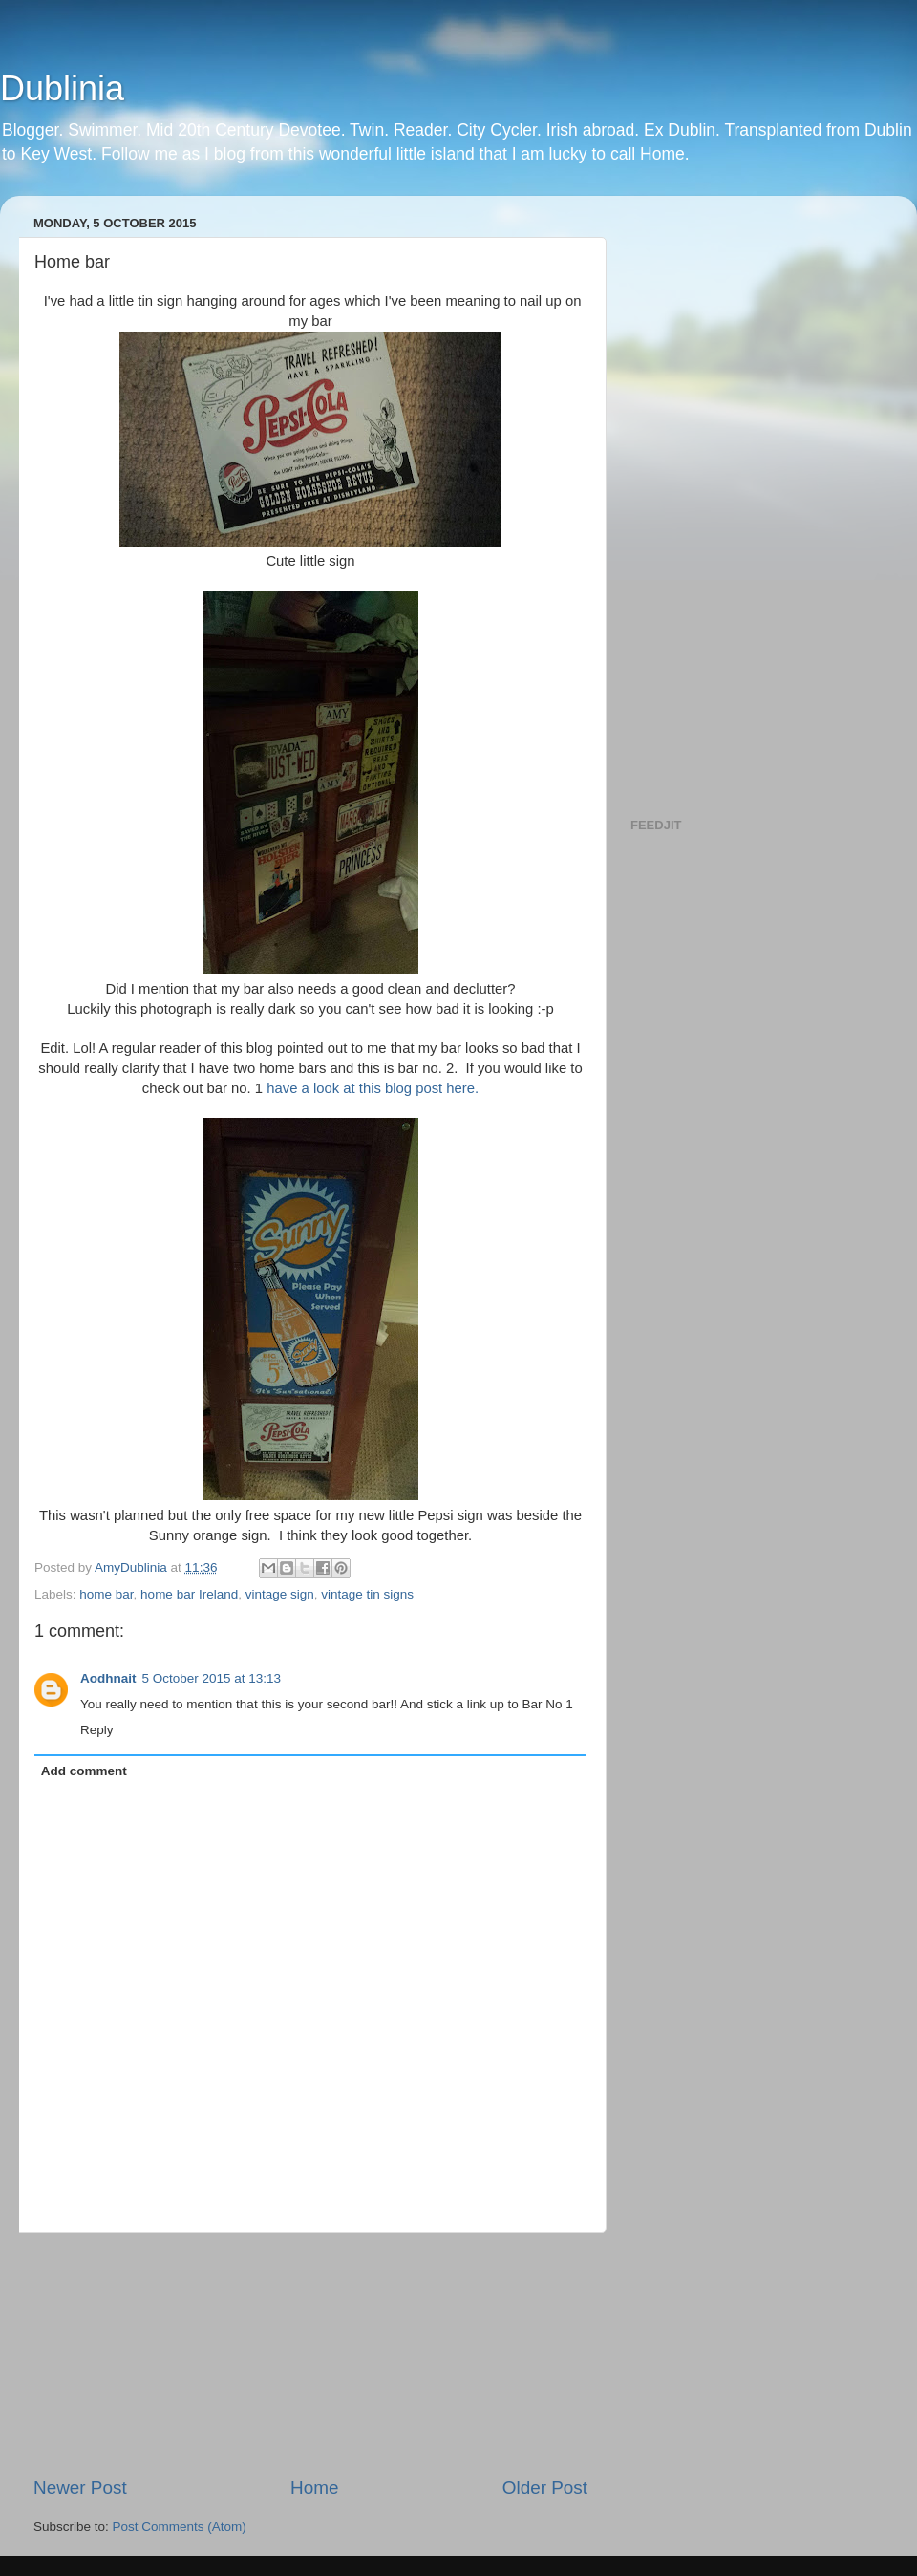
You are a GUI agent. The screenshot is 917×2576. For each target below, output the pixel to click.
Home (314, 2488)
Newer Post (80, 2488)
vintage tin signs (367, 1594)
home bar (106, 1594)
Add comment (84, 1771)
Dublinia (62, 88)
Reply (97, 1730)
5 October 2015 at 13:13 (212, 1678)
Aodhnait (108, 1678)
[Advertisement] (310, 2354)
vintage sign (279, 1594)
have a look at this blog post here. (373, 1088)
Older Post (544, 2488)
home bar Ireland (189, 1594)
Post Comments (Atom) (179, 2527)
